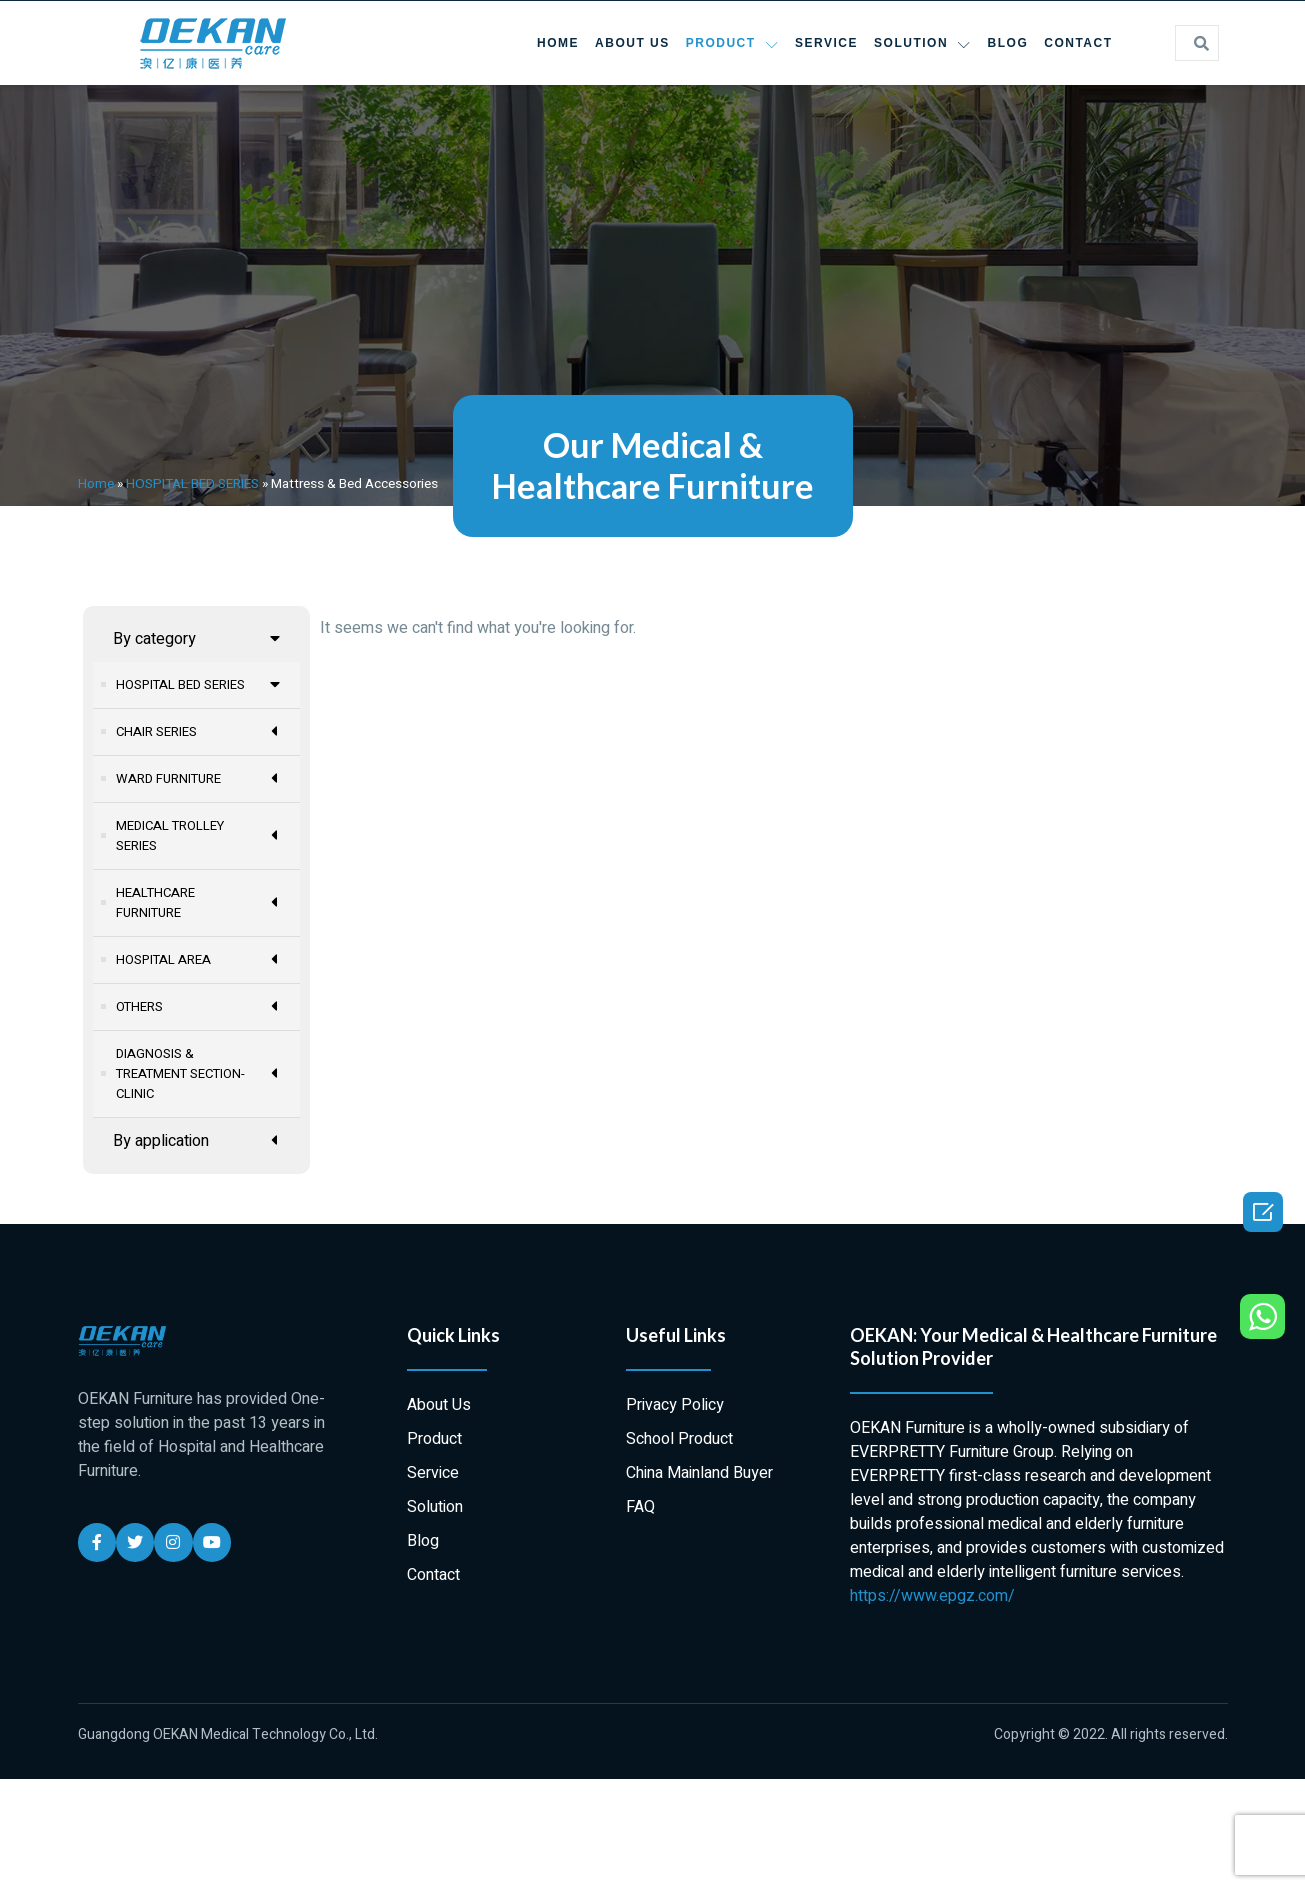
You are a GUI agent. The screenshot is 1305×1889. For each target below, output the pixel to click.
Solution (923, 43)
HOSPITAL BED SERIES (192, 484)
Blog (1008, 43)
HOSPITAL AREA (198, 959)
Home (558, 43)
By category (197, 638)
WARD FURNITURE (198, 778)
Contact (1078, 43)
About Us (632, 43)
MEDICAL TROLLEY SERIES (198, 835)
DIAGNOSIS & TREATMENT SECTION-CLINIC (198, 1073)
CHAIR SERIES (198, 731)
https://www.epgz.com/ (932, 1596)
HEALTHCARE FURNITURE (198, 902)
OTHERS (198, 1006)
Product (732, 43)
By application (197, 1140)
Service (826, 43)
